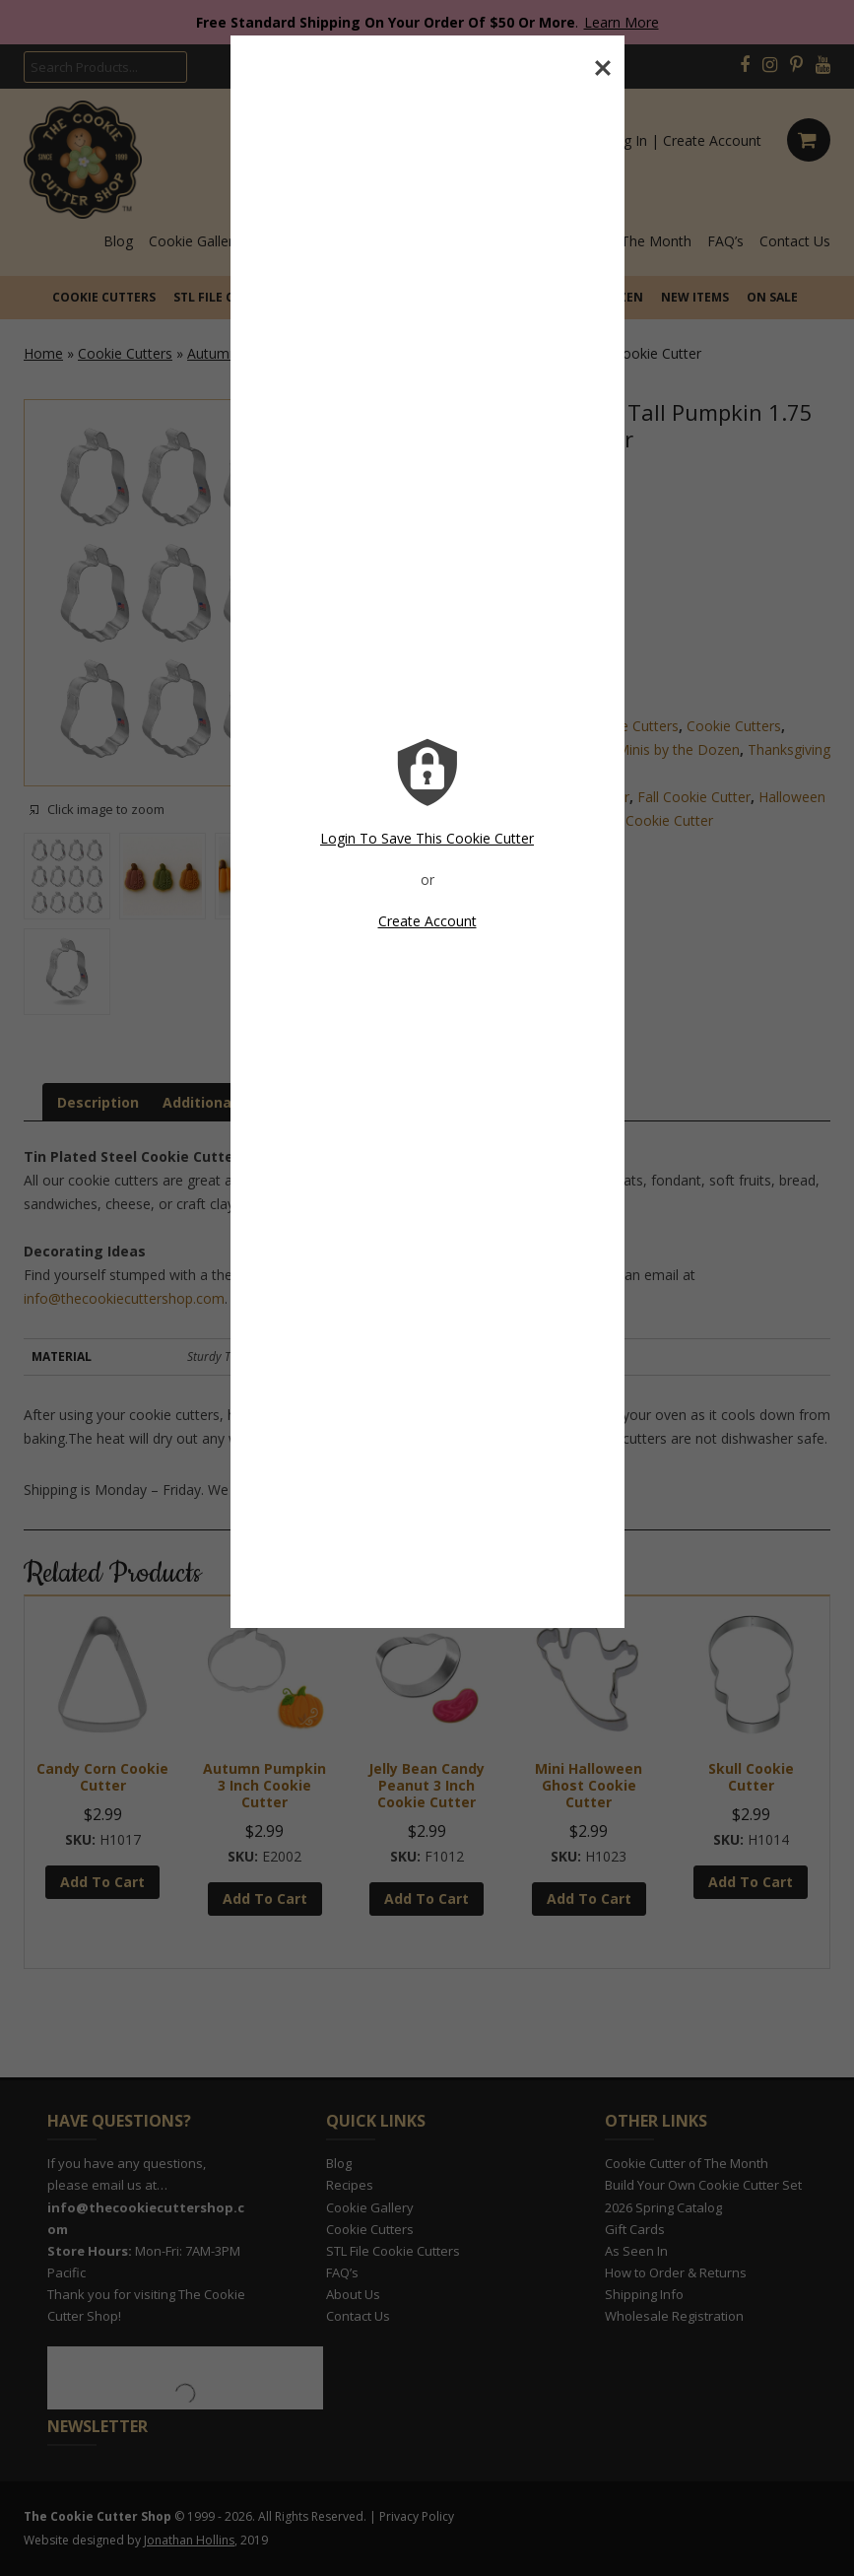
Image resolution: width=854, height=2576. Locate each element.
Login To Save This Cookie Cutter (427, 838)
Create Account (427, 921)
